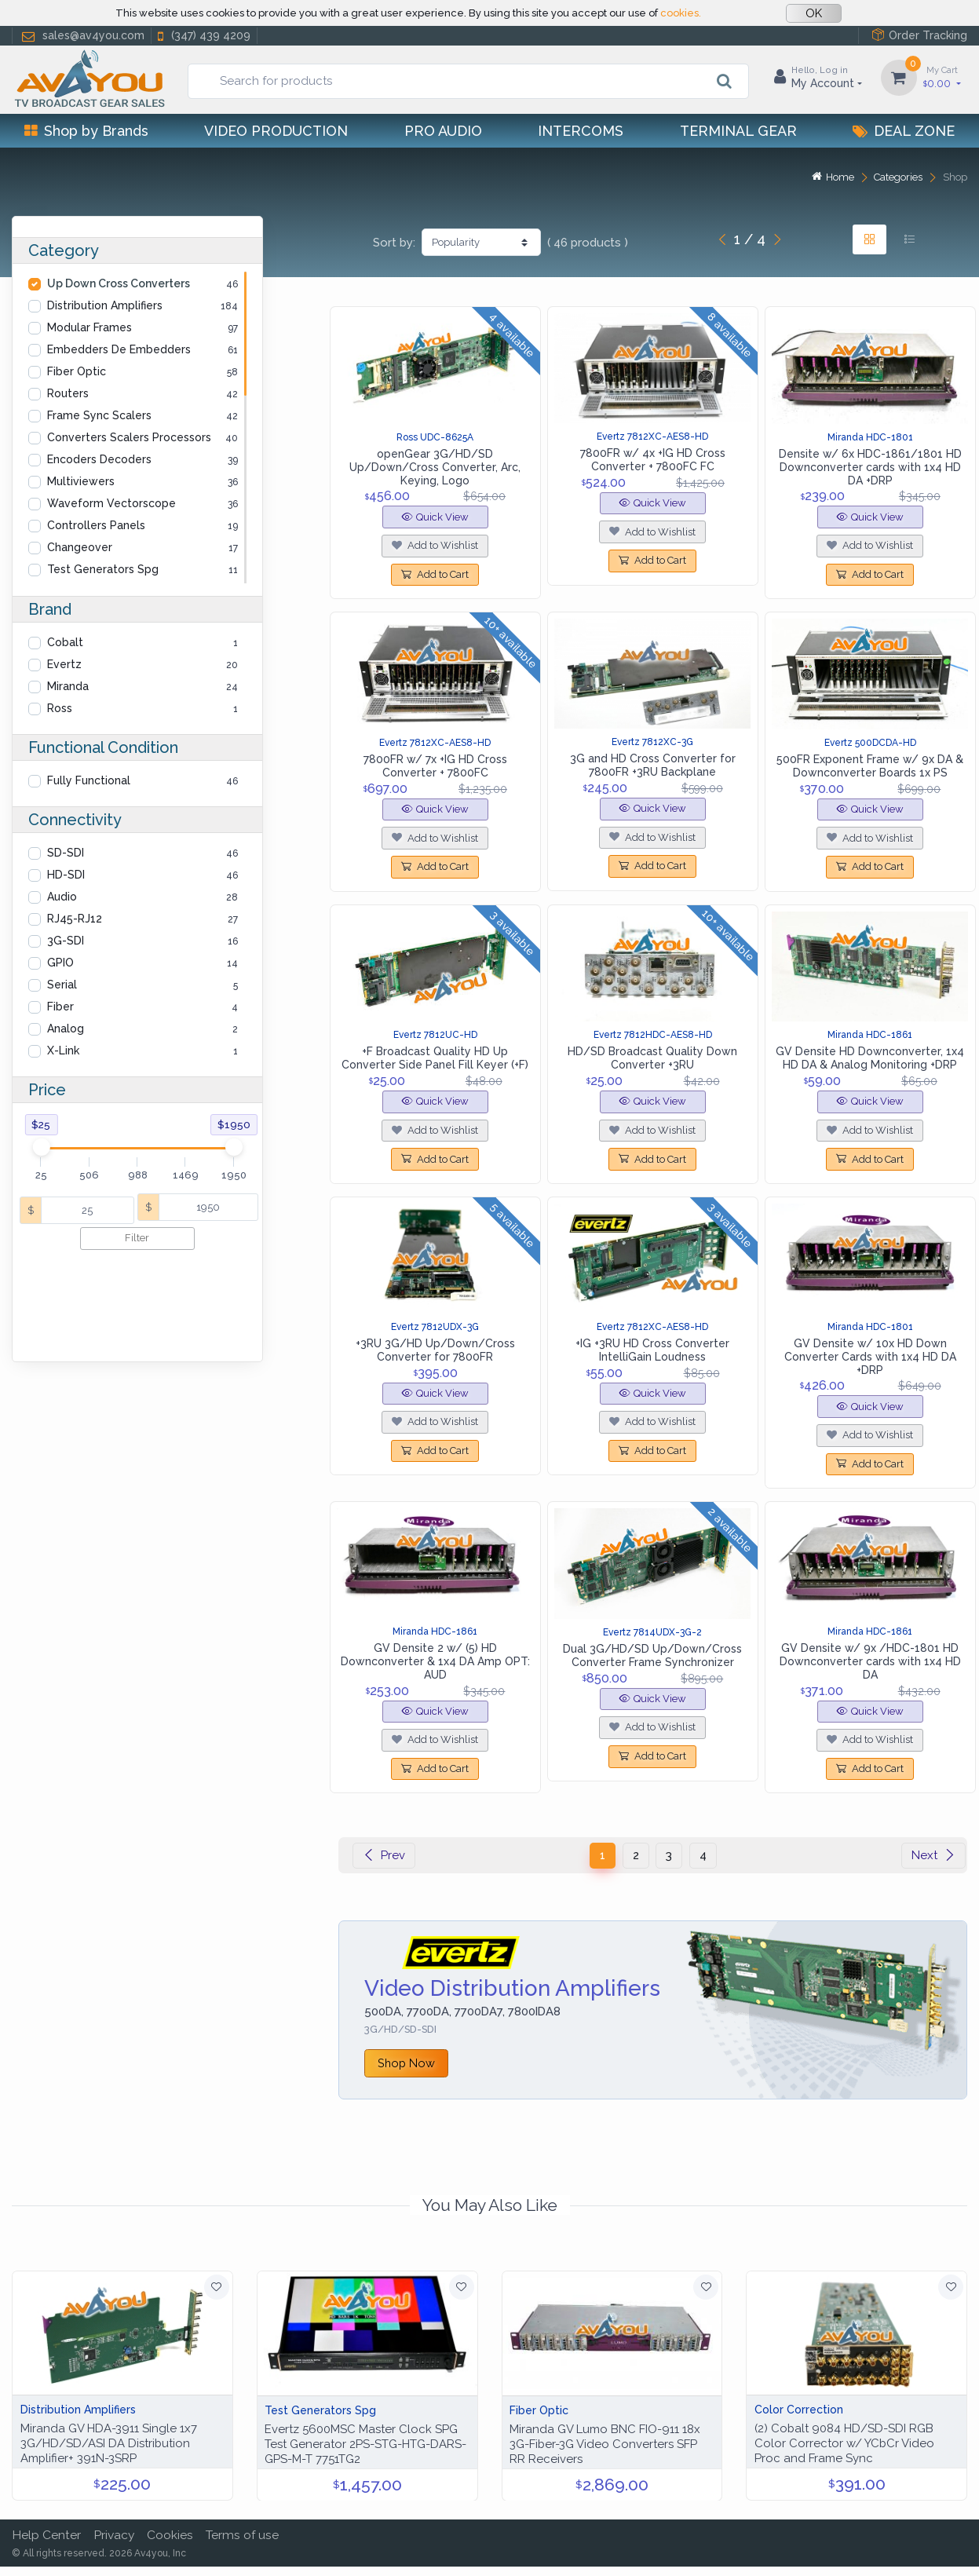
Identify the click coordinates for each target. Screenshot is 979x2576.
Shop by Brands (86, 130)
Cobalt (65, 642)
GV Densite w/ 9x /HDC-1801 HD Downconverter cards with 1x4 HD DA (870, 1661)
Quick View (435, 517)
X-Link (63, 1050)
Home (833, 177)
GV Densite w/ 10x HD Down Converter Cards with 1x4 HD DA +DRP (870, 1356)
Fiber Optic (76, 371)
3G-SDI (65, 940)
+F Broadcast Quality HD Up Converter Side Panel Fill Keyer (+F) (435, 1058)
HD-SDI (66, 874)
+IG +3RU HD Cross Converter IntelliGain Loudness (652, 1350)
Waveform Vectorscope (111, 503)
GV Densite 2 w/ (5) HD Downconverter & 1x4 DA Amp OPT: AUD (435, 1661)
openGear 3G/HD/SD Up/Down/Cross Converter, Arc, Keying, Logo (435, 467)
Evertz (64, 664)
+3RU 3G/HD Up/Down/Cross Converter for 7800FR (435, 1350)
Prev (384, 1855)
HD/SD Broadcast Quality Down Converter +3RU (652, 1058)
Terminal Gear (738, 130)
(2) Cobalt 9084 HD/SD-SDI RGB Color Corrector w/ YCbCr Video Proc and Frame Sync (844, 2443)
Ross (59, 708)
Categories (898, 177)
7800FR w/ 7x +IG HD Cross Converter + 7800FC (435, 766)
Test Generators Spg (103, 569)
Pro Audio (443, 130)
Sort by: (394, 243)
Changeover (79, 547)
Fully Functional (88, 780)
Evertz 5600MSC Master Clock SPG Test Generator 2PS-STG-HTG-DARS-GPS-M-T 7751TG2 (365, 2444)
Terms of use (242, 2534)
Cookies (170, 2534)
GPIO (60, 962)
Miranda (68, 686)
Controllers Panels (96, 525)
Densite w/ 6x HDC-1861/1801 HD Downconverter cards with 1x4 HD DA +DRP (870, 467)
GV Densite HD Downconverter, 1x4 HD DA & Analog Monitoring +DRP (870, 1058)
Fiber (60, 1006)
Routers (68, 393)
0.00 (942, 77)
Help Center (46, 2534)
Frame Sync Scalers (99, 415)
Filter (137, 1238)
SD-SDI (65, 852)
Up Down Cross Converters (118, 283)
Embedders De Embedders (119, 349)
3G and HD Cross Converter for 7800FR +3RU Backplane (653, 765)
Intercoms (580, 130)
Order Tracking (919, 35)
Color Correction (798, 2409)
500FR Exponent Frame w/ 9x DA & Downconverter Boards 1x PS (869, 766)
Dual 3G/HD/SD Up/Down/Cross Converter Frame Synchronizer (652, 1655)
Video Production (276, 130)
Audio (62, 896)
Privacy (113, 2534)
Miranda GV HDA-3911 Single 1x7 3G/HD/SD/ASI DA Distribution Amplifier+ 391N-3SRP (108, 2443)
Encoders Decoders (99, 459)
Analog (65, 1028)
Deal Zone (904, 130)
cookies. (680, 13)
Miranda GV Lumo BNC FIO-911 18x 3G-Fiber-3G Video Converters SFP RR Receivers (605, 2444)
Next (933, 1855)
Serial (62, 984)
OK (813, 13)
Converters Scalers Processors (129, 437)
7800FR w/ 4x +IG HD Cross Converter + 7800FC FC (652, 460)
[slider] (40, 1147)
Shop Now (406, 2063)
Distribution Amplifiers (105, 305)
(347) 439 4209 (202, 35)
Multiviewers (81, 481)
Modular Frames (89, 327)
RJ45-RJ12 (74, 918)
